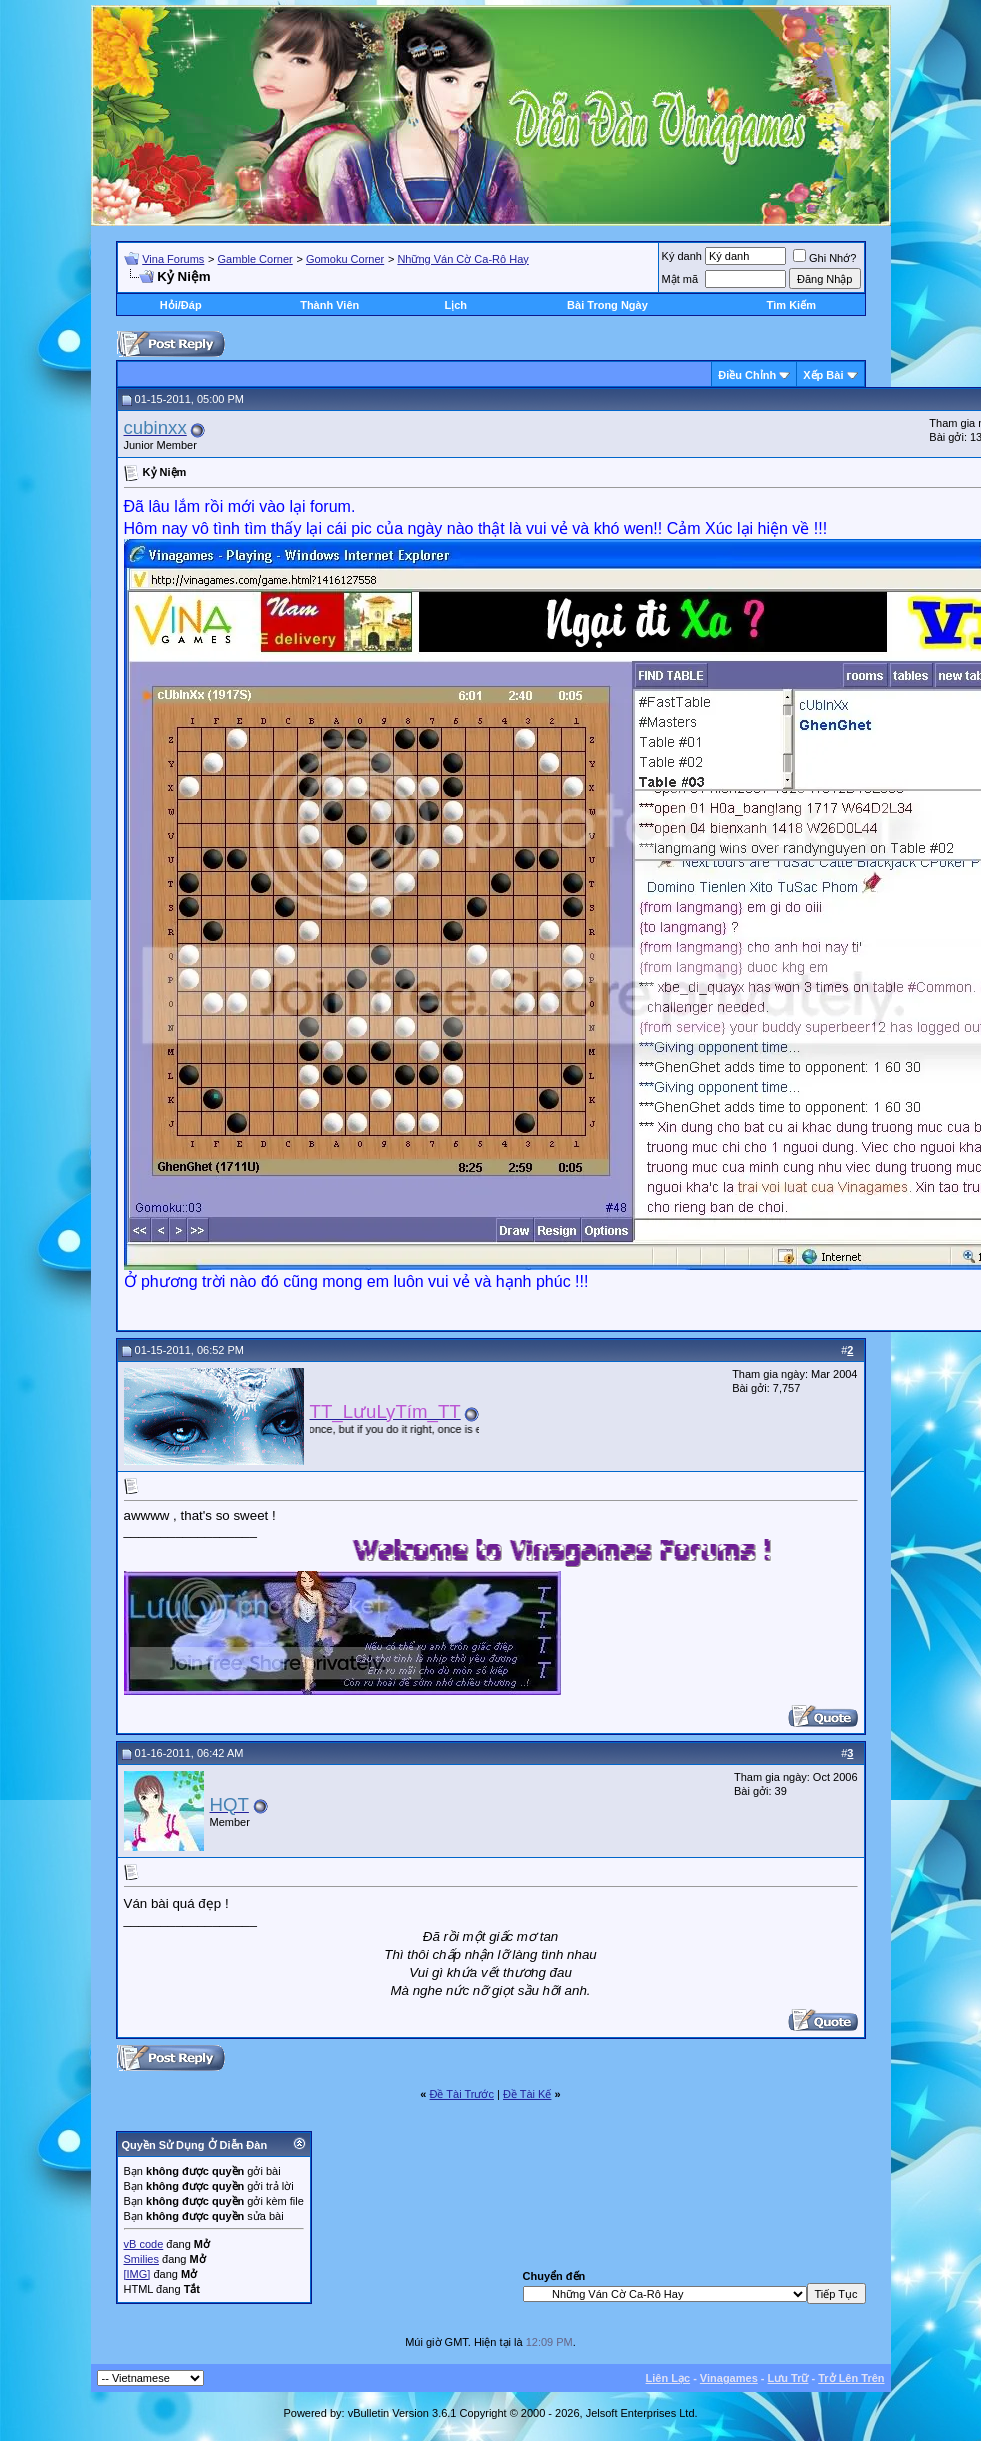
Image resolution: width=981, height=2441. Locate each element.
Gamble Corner (255, 259)
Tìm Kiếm (791, 305)
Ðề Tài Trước (462, 2094)
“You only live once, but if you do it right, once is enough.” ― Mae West (426, 1429)
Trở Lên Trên (851, 2378)
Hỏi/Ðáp (181, 305)
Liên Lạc (668, 2378)
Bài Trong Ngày (607, 305)
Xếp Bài (823, 375)
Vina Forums (173, 259)
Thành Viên (329, 305)
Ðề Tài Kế (527, 2094)
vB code (144, 2244)
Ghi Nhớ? (824, 258)
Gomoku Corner (345, 259)
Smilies (141, 2259)
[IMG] (137, 2274)
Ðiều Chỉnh (747, 375)
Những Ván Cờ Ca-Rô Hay (462, 259)
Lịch (455, 305)
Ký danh (682, 256)
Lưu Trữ (788, 2378)
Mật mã (680, 279)
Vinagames (729, 2378)
